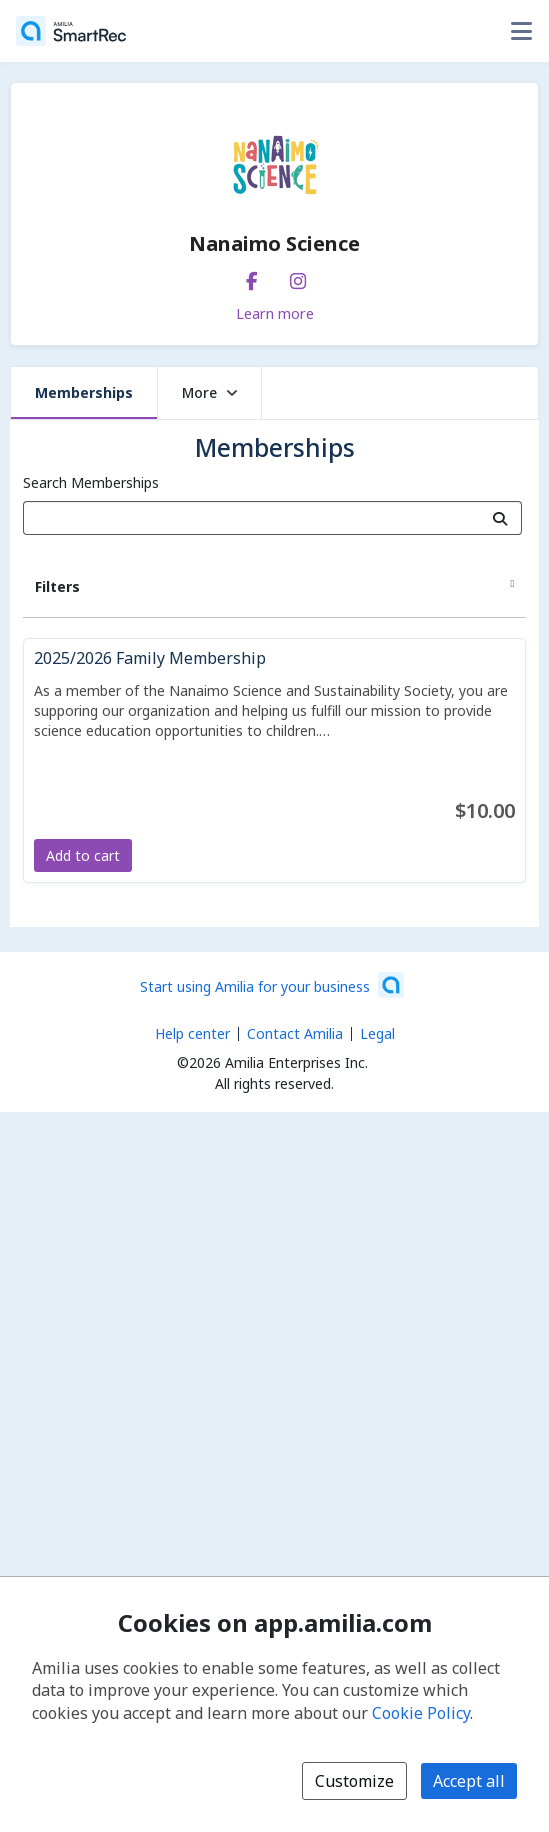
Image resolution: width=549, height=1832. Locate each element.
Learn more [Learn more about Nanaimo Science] (275, 313)
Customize (354, 1781)
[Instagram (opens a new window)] (298, 277)
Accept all (469, 1781)
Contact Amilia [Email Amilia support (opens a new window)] (295, 1033)
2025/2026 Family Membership (150, 658)
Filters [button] (57, 586)
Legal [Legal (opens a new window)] (377, 1033)
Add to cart (83, 855)
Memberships (84, 392)
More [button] (209, 392)
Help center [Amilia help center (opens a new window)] (192, 1033)
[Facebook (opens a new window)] (252, 277)
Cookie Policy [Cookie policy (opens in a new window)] (421, 1713)
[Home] (71, 31)
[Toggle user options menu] (521, 31)
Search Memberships (91, 482)
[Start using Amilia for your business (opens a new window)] (272, 985)
